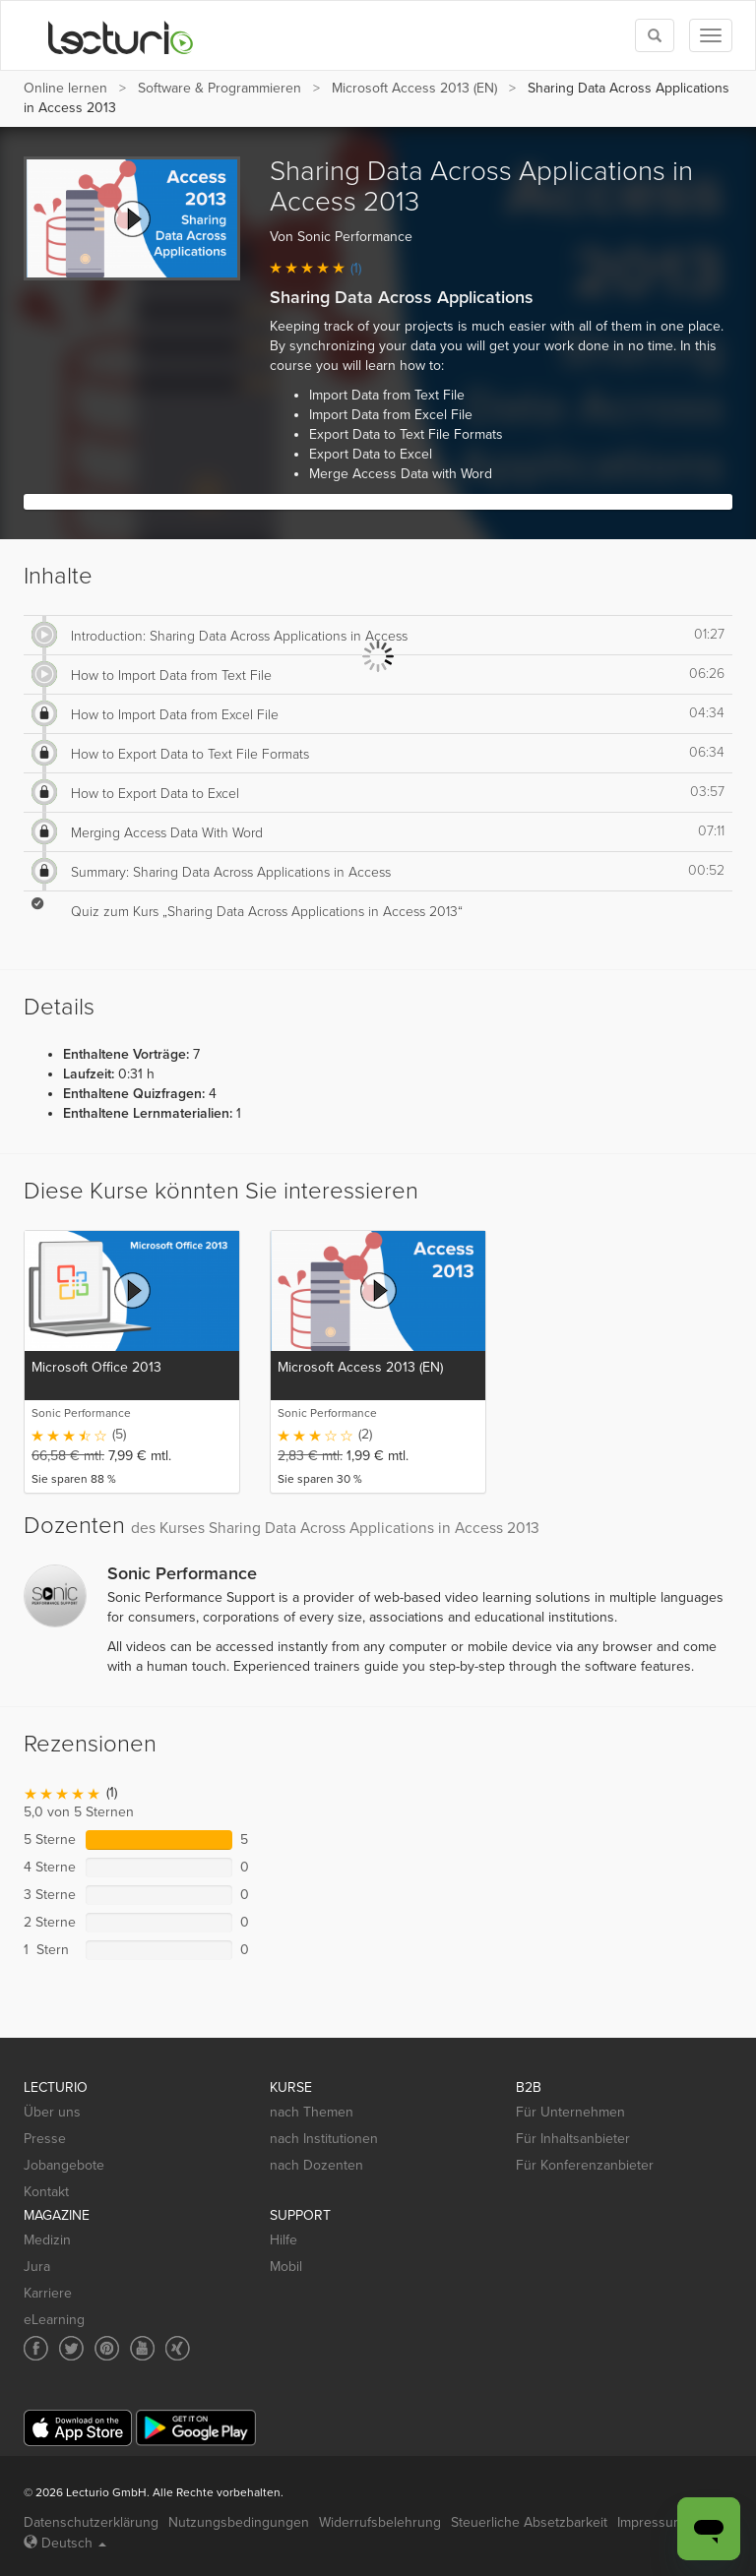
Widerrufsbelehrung (380, 2522)
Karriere (48, 2293)
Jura (37, 2266)
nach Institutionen (324, 2138)
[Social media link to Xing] (177, 2348)
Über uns (52, 2112)
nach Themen (311, 2112)
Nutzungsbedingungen (238, 2522)
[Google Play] (196, 2428)
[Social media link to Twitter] (71, 2348)
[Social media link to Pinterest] (106, 2348)
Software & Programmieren (219, 88)
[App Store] (78, 2428)
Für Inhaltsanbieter (573, 2138)
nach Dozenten (316, 2165)
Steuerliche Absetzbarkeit (529, 2522)
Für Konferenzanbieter (585, 2165)
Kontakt (46, 2191)
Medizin (47, 2240)
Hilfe (283, 2240)
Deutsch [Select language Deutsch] (65, 2543)
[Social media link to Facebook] (36, 2348)
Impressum (650, 2522)
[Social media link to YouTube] (142, 2348)
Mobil (286, 2266)
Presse (45, 2138)
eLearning (54, 2319)
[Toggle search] (654, 35)
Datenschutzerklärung (91, 2522)
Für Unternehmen (570, 2112)
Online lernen (65, 88)
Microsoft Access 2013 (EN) (414, 88)
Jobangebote (64, 2165)
